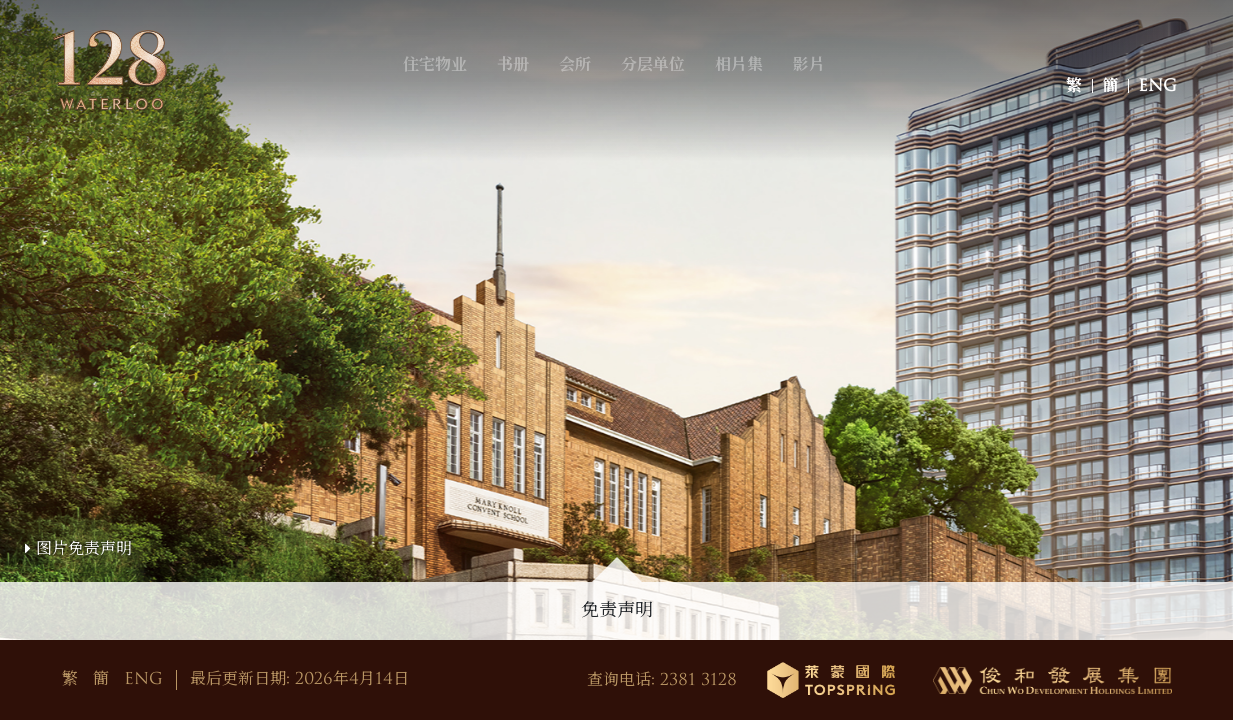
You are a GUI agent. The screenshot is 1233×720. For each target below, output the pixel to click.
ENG (1157, 93)
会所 (587, 93)
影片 (821, 93)
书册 (525, 93)
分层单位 (665, 93)
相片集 (751, 93)
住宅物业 (447, 93)
